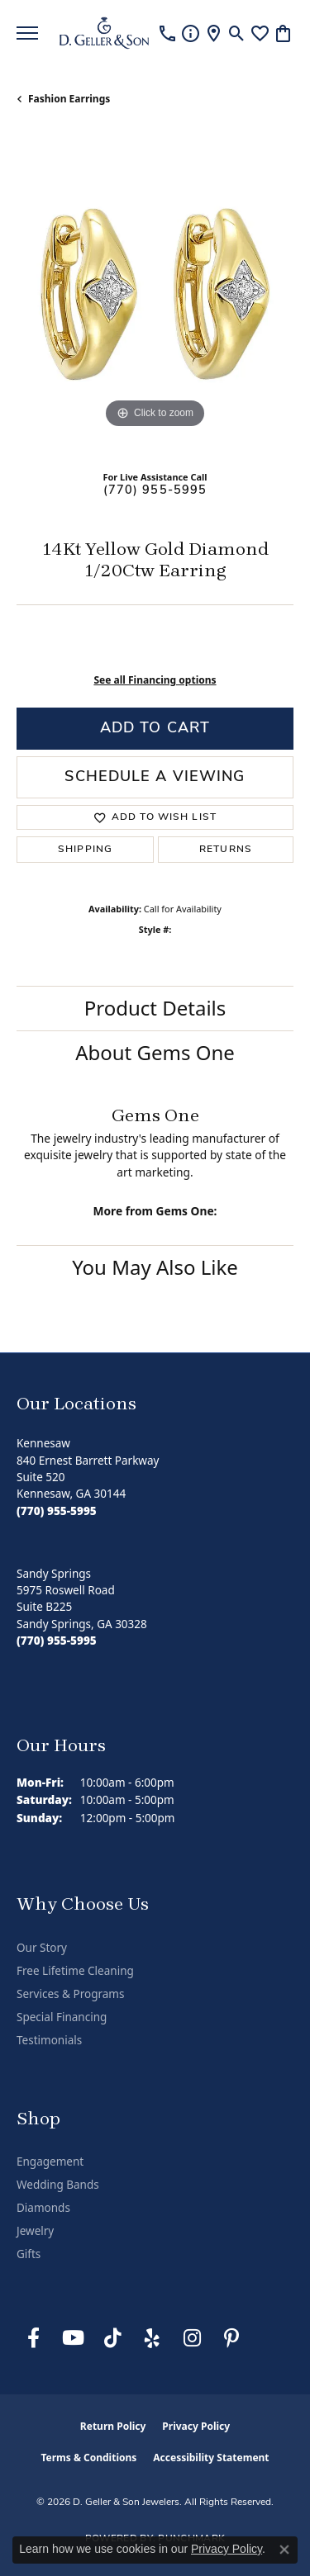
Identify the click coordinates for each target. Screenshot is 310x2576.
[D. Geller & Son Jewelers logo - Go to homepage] (104, 33)
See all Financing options (154, 680)
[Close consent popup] (284, 2550)
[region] (155, 294)
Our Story (42, 1947)
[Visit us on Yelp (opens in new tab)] (152, 2338)
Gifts (29, 2254)
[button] (237, 33)
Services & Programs (70, 1993)
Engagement (50, 2161)
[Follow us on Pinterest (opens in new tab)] (231, 2338)
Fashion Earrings (69, 99)
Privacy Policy (196, 2426)
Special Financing (62, 2017)
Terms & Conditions (88, 2458)
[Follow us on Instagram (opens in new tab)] (191, 2338)
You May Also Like (155, 1267)
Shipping (85, 850)
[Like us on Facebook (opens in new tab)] (33, 2338)
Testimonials (49, 2040)
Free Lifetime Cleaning (75, 1970)
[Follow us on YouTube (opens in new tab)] (72, 2338)
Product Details (155, 1007)
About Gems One (155, 1052)
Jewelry (35, 2230)
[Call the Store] (57, 1510)
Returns (225, 850)
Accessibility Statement (211, 2458)
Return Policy (113, 2426)
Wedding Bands (58, 2184)
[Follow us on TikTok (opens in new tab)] (112, 2338)
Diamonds (43, 2207)
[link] (167, 33)
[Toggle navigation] (27, 33)
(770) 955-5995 (155, 491)
